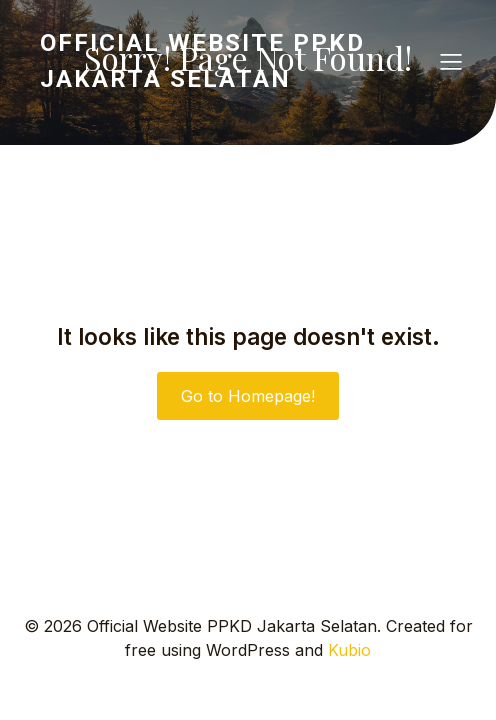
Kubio (349, 650)
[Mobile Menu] (451, 61)
